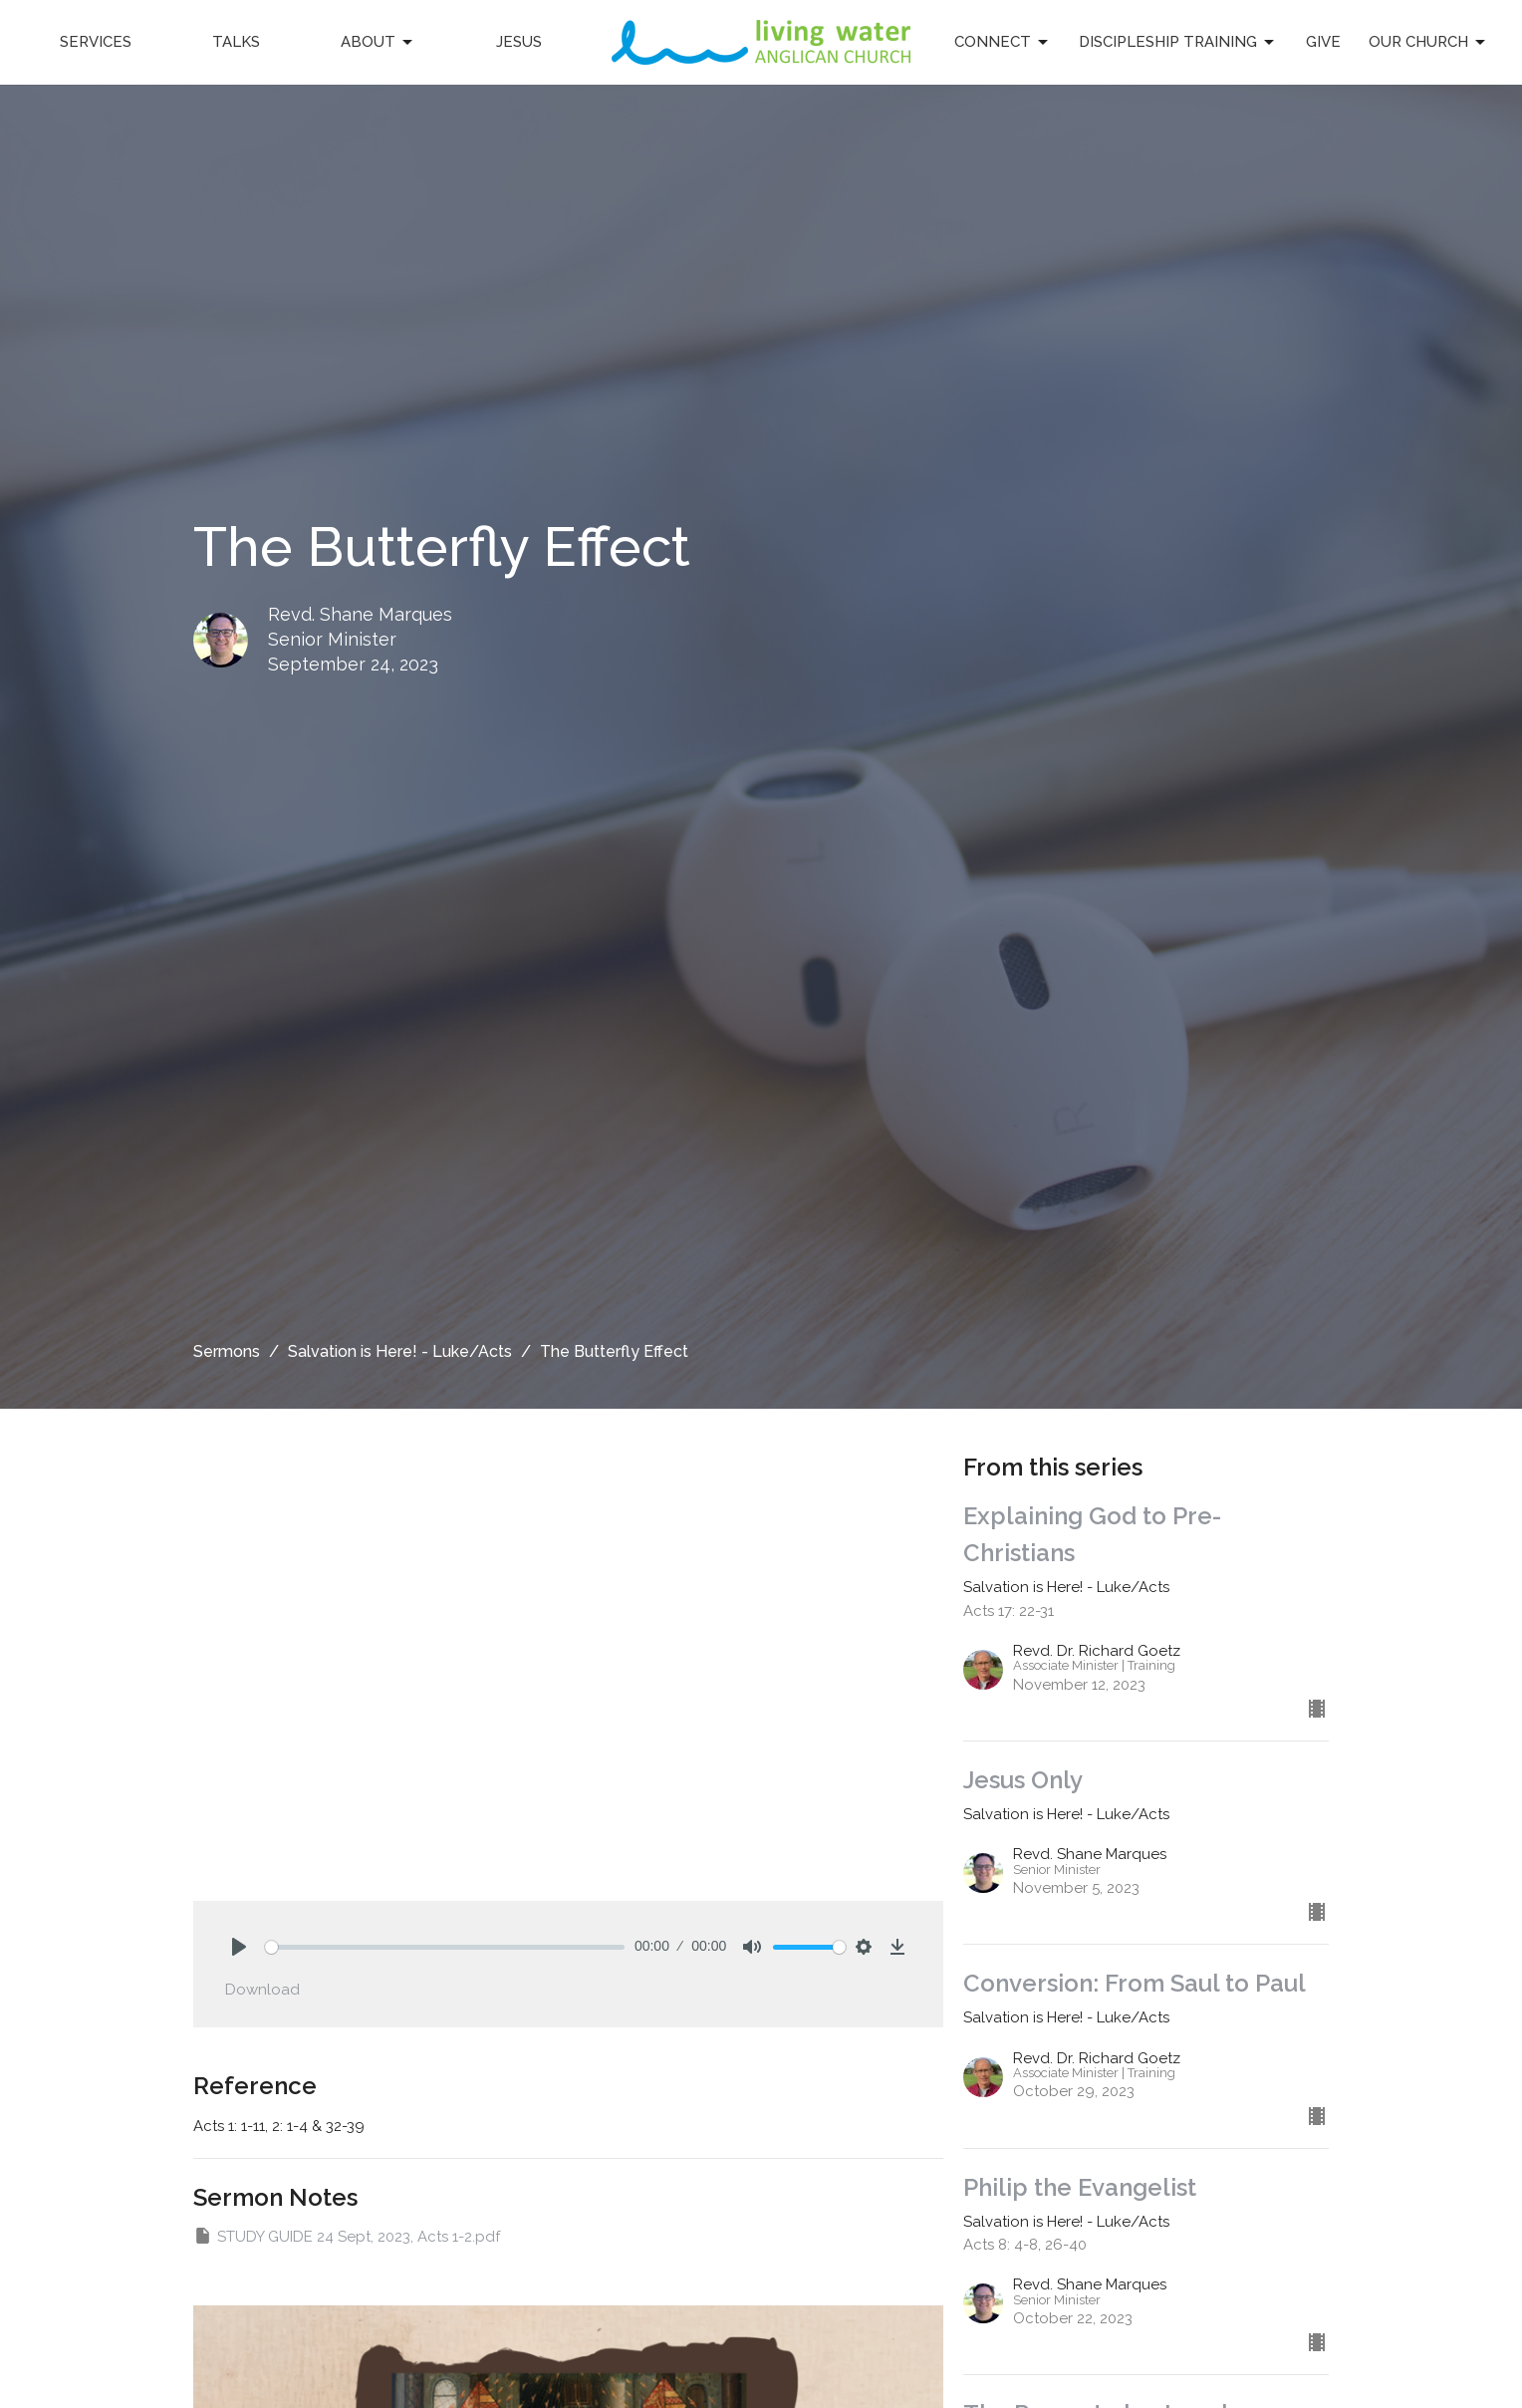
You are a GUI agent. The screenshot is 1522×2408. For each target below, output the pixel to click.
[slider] (445, 1947)
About (378, 43)
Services (95, 42)
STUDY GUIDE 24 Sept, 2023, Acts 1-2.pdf (346, 2236)
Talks (236, 42)
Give (1323, 42)
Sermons (226, 1351)
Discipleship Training (1178, 43)
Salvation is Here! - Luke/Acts (400, 1351)
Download (262, 1990)
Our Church (1428, 43)
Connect (1002, 43)
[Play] (239, 1947)
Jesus (519, 42)
